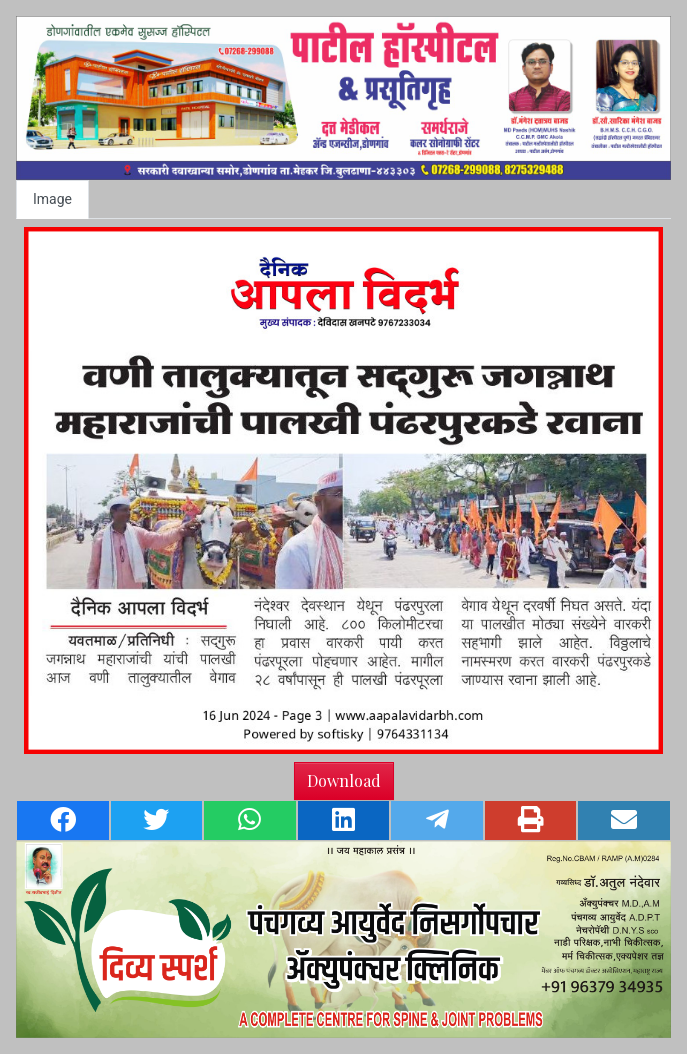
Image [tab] (52, 199)
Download (344, 780)
